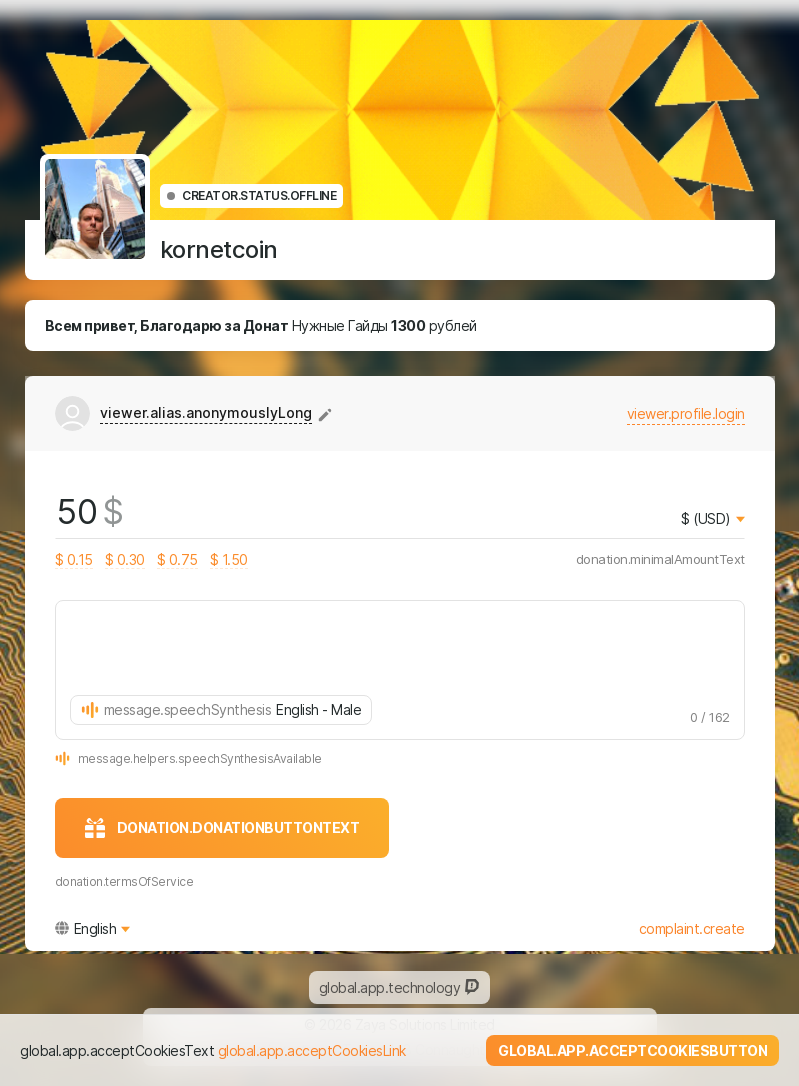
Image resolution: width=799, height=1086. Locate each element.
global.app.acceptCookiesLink (312, 1050)
